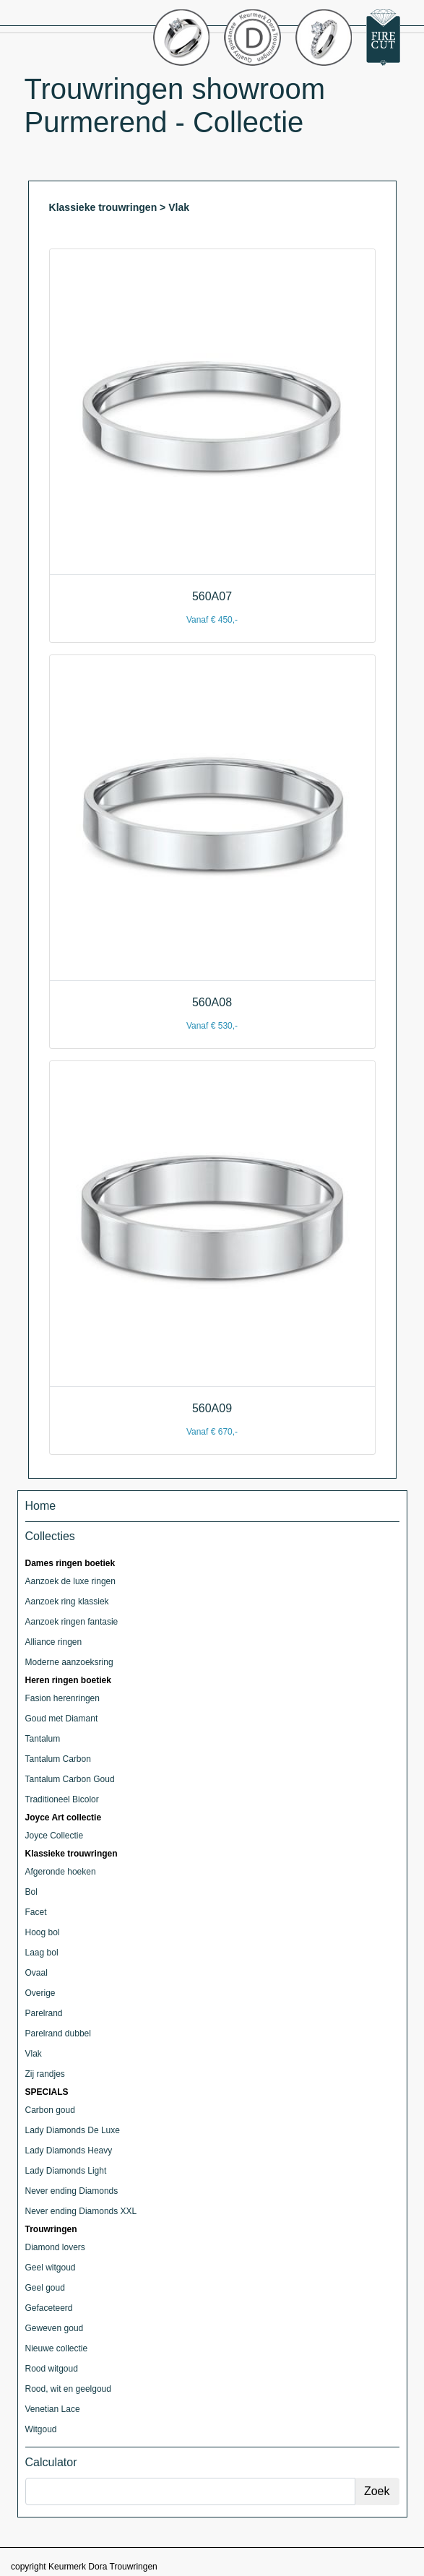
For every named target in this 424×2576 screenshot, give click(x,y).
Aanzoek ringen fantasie (71, 1622)
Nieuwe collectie (56, 2348)
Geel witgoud (50, 2267)
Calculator (51, 2462)
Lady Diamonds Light (66, 2171)
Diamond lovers (55, 2247)
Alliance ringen (53, 1642)
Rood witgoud (51, 2369)
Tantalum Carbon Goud (70, 1779)
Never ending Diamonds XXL (81, 2211)
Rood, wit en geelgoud (68, 2389)
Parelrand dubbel (58, 2033)
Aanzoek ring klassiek (67, 1601)
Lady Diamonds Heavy (69, 2150)
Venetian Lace (52, 2409)
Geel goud (45, 2288)
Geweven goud (54, 2328)
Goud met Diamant (61, 1718)
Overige (40, 1993)
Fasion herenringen (62, 1698)
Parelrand (44, 2013)
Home (40, 1506)
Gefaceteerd (49, 2308)
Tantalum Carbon (58, 1759)
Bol (31, 1892)
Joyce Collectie (54, 1836)
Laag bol (42, 1953)
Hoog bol (42, 1932)
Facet (36, 1912)
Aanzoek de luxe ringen (70, 1581)
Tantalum (43, 1739)
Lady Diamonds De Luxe (72, 2130)
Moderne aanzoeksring (69, 1662)
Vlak (33, 2054)
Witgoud (41, 2429)
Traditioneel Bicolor (62, 1799)
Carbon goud (50, 2110)
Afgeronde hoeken (60, 1872)
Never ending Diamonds (71, 2191)
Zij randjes (45, 2074)
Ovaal (36, 1973)
